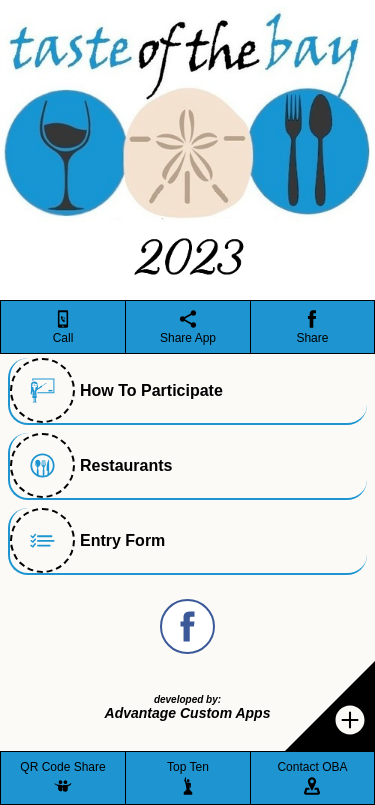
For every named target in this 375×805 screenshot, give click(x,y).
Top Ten (188, 767)
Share (312, 338)
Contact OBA (312, 767)
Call (63, 338)
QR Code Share (62, 767)
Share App (188, 338)
